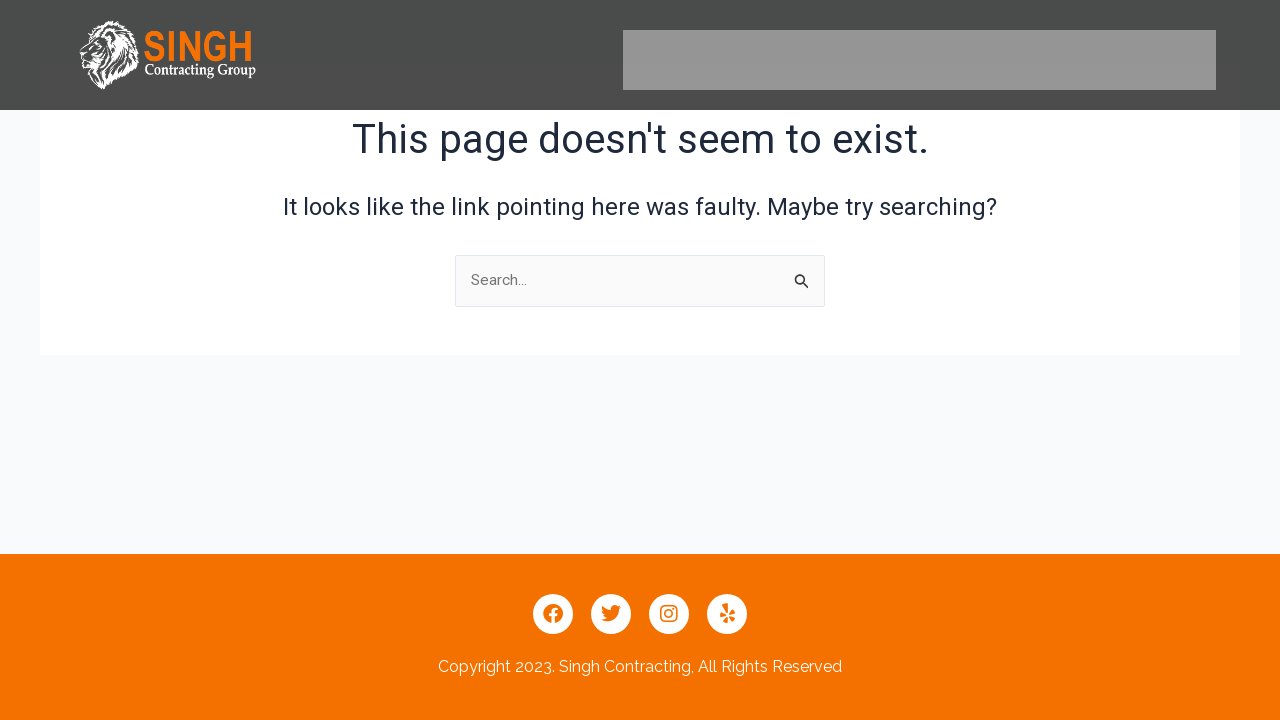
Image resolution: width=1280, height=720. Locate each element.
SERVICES (887, 60)
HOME (671, 60)
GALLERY (1008, 60)
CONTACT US (1142, 60)
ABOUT (773, 60)
